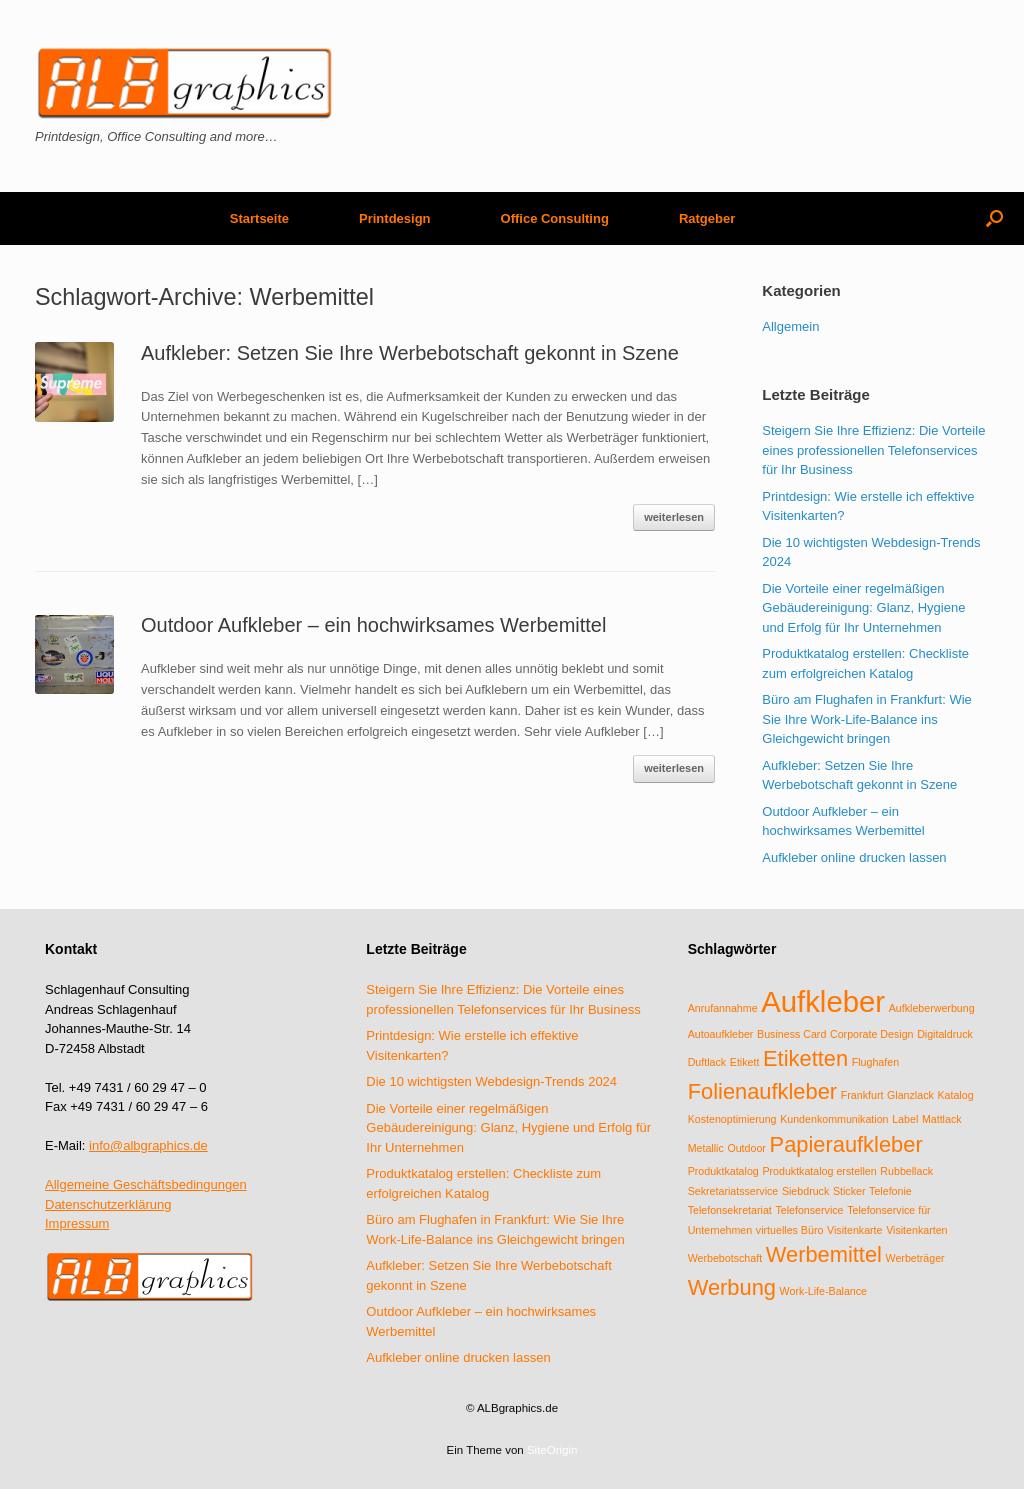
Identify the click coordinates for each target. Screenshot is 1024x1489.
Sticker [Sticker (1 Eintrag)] (849, 1191)
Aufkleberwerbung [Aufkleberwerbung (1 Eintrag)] (932, 1008)
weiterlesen (674, 517)
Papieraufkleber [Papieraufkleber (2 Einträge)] (846, 1144)
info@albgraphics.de (148, 1145)
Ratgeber (707, 218)
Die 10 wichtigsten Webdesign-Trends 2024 (491, 1081)
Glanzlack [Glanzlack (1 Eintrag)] (910, 1095)
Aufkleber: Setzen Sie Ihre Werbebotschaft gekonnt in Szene (410, 353)
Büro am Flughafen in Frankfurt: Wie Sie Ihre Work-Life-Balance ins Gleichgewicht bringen (867, 719)
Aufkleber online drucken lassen (854, 857)
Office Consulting (555, 218)
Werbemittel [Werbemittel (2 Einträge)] (824, 1254)
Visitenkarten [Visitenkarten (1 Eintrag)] (916, 1230)
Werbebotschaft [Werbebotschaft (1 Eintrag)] (725, 1258)
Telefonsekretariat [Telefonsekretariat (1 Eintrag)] (730, 1210)
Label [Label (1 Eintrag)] (905, 1119)
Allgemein (790, 326)
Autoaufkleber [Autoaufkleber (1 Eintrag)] (721, 1034)
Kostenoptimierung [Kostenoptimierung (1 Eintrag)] (732, 1119)
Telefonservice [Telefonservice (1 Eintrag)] (809, 1210)
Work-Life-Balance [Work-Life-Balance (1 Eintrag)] (823, 1291)
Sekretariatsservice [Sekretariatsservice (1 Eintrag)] (733, 1191)
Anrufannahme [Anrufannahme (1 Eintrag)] (723, 1008)
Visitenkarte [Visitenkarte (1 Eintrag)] (854, 1230)
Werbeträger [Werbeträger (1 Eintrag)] (915, 1258)
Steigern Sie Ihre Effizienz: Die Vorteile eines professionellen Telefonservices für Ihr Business (873, 450)
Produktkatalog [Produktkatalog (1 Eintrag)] (723, 1171)
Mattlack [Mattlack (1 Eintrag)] (942, 1119)
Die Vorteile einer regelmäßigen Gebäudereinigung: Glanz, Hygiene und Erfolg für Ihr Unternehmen (863, 608)
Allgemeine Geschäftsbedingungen (146, 1184)
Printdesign (395, 218)
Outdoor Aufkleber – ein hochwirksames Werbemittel (373, 625)
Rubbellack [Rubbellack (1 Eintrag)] (906, 1171)
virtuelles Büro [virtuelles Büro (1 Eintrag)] (790, 1230)
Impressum (77, 1223)
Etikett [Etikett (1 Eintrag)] (745, 1062)
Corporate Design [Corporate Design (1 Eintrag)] (872, 1034)
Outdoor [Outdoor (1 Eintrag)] (746, 1148)
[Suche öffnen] (994, 218)
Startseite (259, 218)
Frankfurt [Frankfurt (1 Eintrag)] (862, 1095)
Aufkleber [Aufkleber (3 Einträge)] (823, 1001)
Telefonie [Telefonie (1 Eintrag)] (890, 1191)
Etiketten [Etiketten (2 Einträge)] (805, 1058)
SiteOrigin (552, 1450)
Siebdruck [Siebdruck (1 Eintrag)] (805, 1191)
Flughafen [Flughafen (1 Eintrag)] (875, 1062)
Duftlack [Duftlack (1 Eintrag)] (707, 1062)
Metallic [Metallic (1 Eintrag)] (706, 1148)
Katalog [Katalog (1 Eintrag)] (955, 1095)
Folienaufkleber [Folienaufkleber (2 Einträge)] (762, 1091)
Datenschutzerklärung (108, 1204)
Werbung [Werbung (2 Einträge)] (732, 1287)
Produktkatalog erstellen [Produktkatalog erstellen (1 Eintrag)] (819, 1171)
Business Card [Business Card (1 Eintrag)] (791, 1034)
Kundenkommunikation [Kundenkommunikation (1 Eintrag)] (834, 1119)
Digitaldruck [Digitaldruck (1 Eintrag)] (945, 1034)
